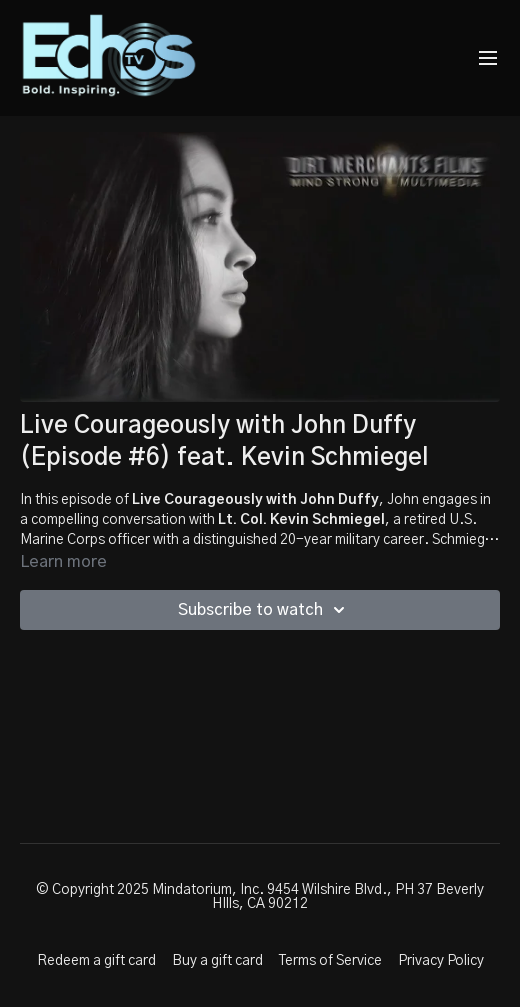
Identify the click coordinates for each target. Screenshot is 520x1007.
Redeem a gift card (96, 961)
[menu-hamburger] (488, 58)
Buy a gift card (217, 961)
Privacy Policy (441, 961)
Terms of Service (330, 961)
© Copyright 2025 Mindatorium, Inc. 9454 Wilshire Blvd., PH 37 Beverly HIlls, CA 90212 (260, 897)
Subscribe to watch (264, 610)
